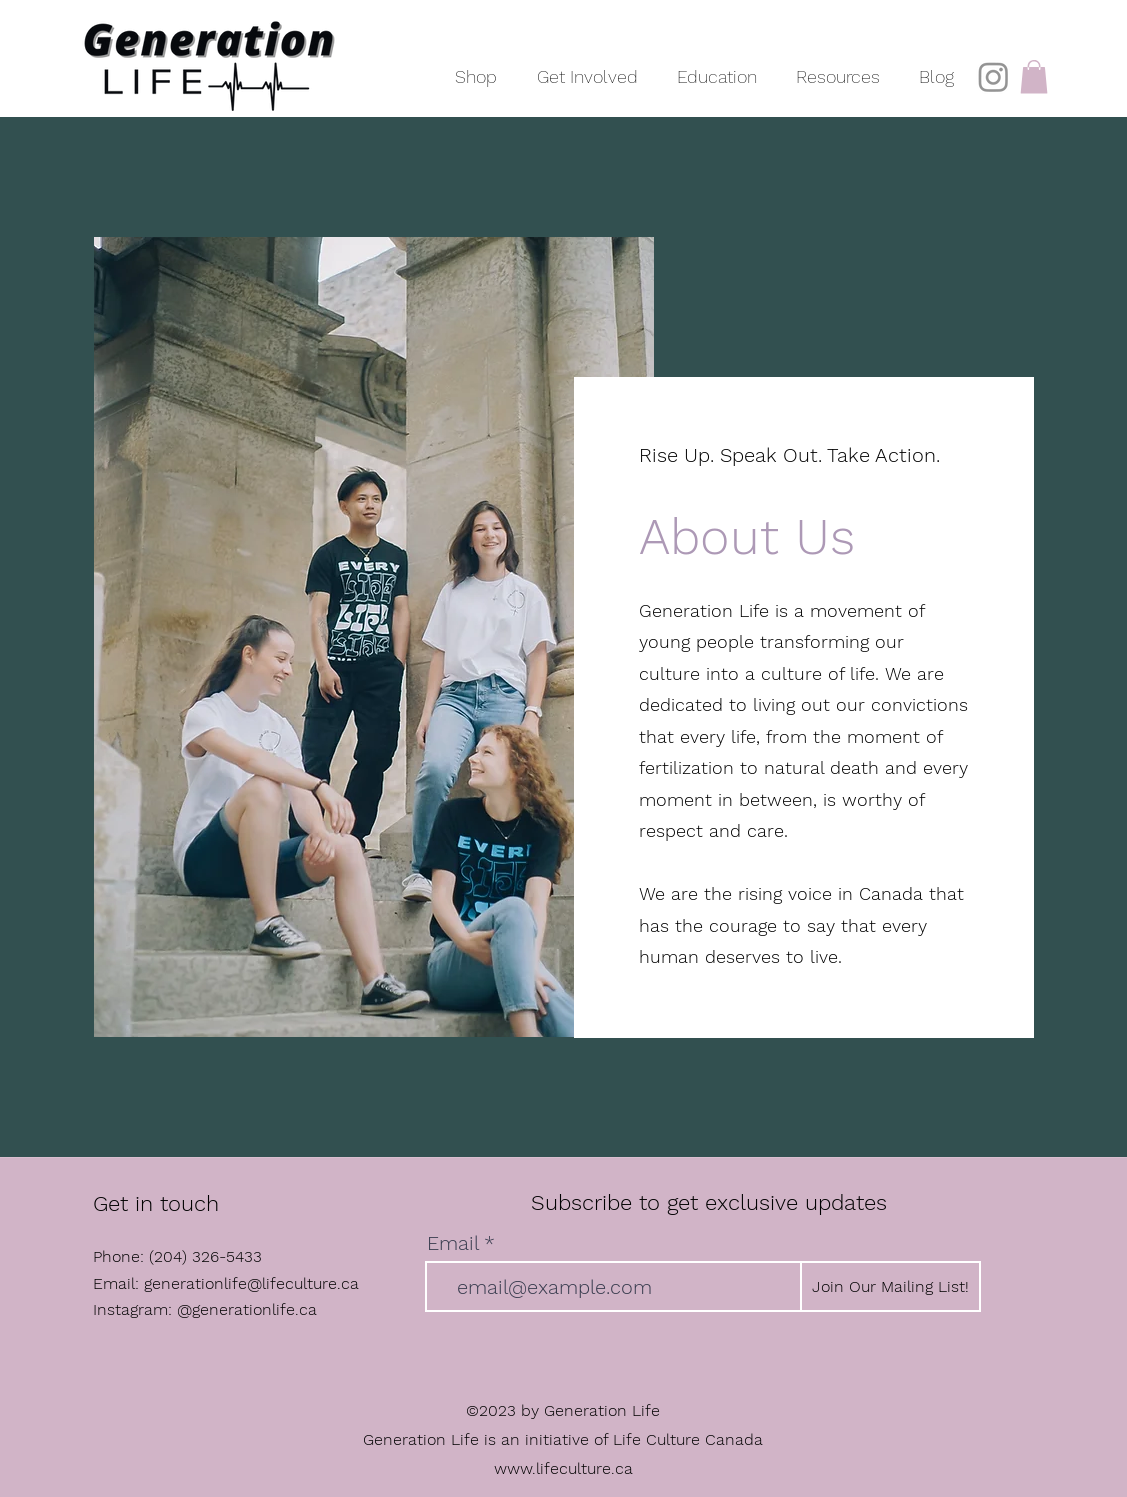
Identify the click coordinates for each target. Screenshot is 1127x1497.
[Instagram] (993, 76)
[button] (587, 67)
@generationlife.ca (247, 1309)
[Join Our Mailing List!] (890, 1286)
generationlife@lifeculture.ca (251, 1283)
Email (452, 1243)
